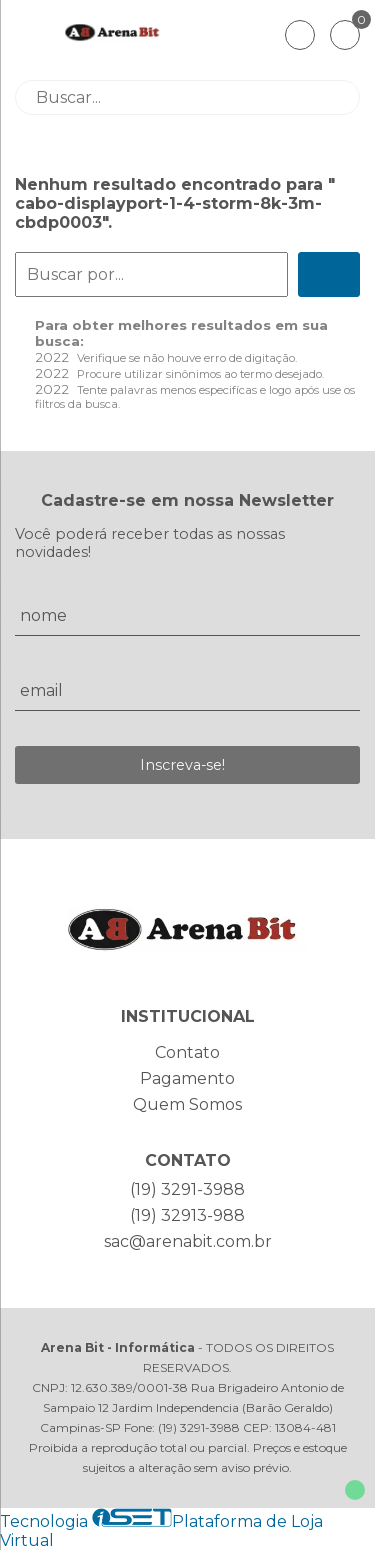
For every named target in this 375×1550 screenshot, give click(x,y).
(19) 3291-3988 (187, 1189)
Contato (187, 1052)
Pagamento (187, 1078)
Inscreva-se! (182, 765)
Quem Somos (187, 1104)
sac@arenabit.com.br (188, 1241)
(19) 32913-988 (187, 1215)
